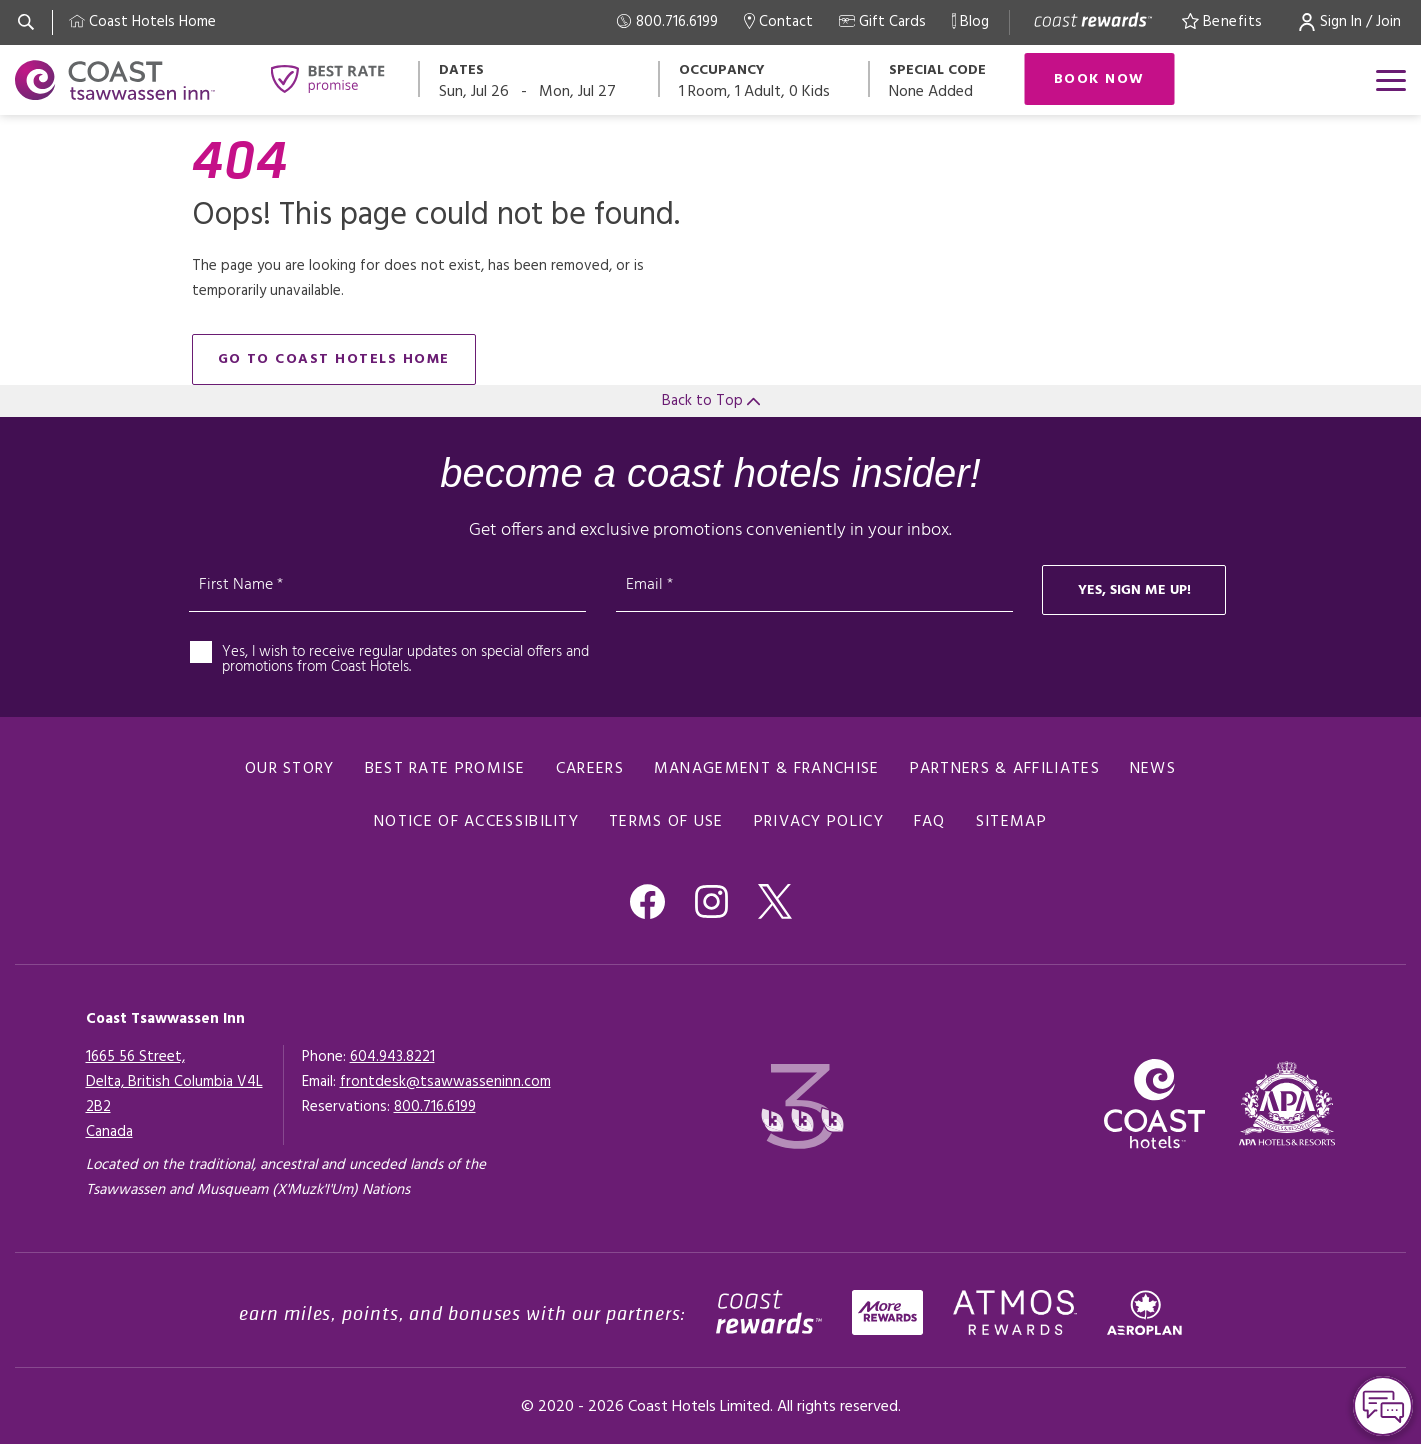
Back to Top (711, 401)
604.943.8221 (392, 1057)
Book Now (1099, 79)
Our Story (290, 769)
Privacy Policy (819, 822)
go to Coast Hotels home (334, 359)
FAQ (930, 822)
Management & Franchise (767, 769)
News (1153, 769)
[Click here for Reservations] (435, 1107)
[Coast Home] (142, 22)
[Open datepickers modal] (540, 79)
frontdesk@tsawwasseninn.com (445, 1082)
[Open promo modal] (947, 79)
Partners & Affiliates (1005, 769)
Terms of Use (666, 822)
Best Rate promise (445, 769)
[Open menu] (1391, 80)
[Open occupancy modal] (765, 79)
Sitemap (1011, 822)
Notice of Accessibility (476, 822)
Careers (590, 769)
